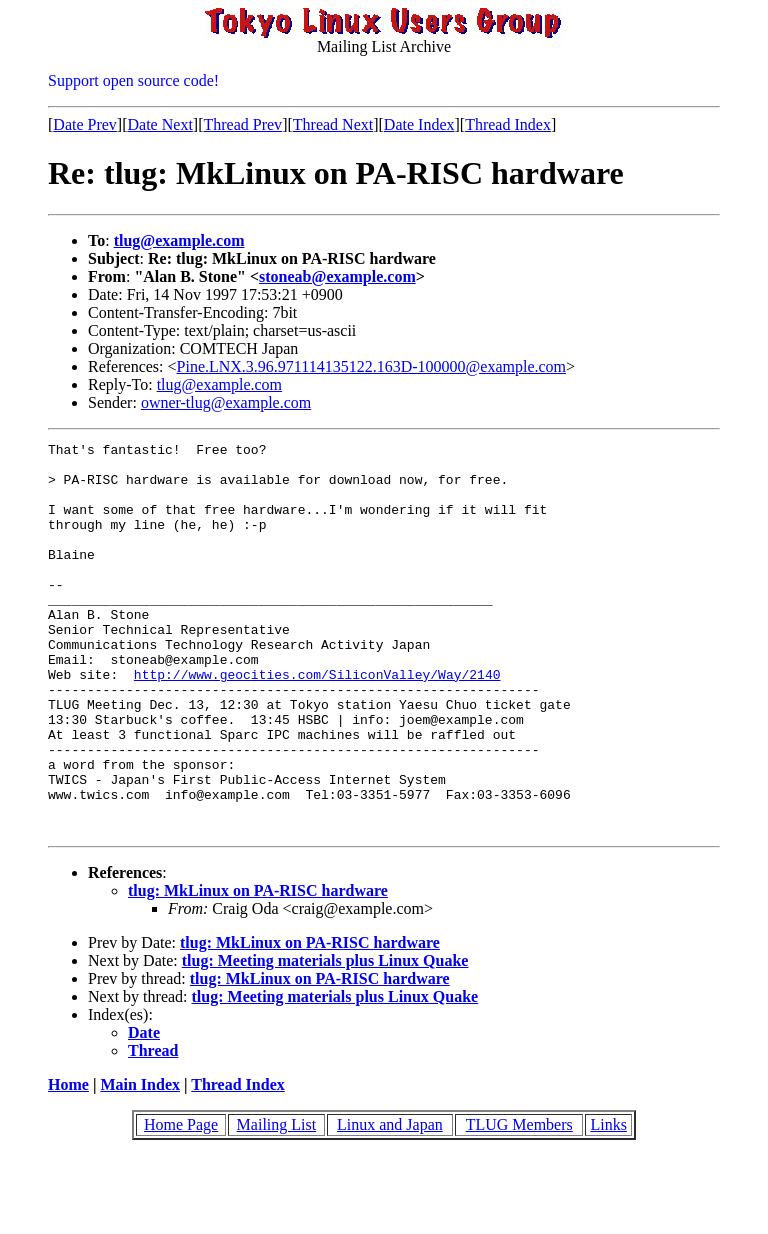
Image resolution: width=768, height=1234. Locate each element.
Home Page (181, 1202)
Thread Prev (242, 124)
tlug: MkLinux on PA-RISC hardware (258, 968)
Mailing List (277, 1202)
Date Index (419, 124)
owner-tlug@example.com (226, 402)
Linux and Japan (390, 1202)
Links (608, 1202)
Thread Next (333, 124)
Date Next (160, 124)
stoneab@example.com (337, 276)
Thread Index (508, 124)
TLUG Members (519, 1202)
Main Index (140, 1162)
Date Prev (85, 124)
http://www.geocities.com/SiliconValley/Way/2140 (317, 722)
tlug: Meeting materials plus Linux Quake (325, 1038)
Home (68, 1162)
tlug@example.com (179, 240)
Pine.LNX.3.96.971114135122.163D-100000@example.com (372, 366)
